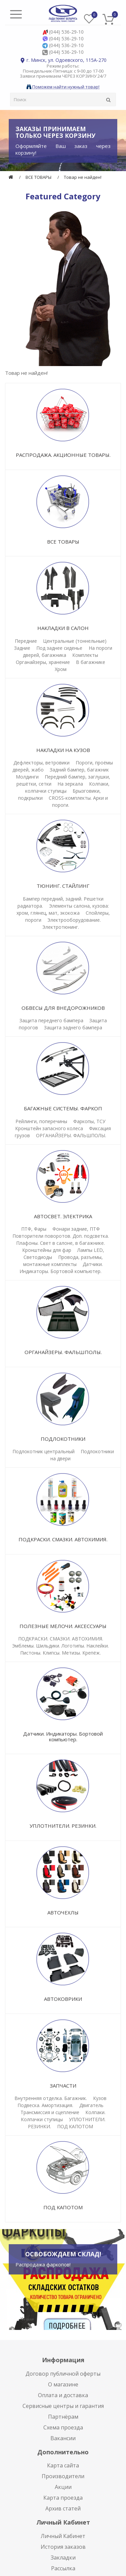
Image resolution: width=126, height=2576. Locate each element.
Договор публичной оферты (63, 2373)
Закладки (63, 2557)
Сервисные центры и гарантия (63, 2406)
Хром (61, 669)
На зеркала (70, 784)
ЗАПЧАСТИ (63, 2085)
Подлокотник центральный (43, 1451)
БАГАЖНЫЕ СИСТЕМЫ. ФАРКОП (63, 1108)
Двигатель (91, 2105)
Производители (63, 2476)
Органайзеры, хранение (43, 662)
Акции (63, 2487)
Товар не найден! (82, 177)
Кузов (100, 2098)
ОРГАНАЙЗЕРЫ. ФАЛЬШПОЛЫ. (71, 1135)
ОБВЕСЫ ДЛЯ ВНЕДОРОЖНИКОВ (63, 1007)
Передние (26, 641)
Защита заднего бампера (73, 1027)
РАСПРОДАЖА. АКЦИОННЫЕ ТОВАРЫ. (63, 454)
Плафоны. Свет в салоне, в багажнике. (60, 1243)
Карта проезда (63, 2497)
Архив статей (63, 2508)
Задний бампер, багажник (79, 769)
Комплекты (85, 655)
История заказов (63, 2546)
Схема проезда (63, 2427)
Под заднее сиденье (60, 648)
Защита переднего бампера (51, 1020)
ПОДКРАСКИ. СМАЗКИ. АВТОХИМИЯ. (63, 1539)
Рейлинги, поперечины (41, 1121)
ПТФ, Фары (33, 1229)
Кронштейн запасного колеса (49, 1128)
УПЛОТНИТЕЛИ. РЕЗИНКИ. (63, 1825)
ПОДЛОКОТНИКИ (63, 1438)
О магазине (63, 2384)
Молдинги (27, 777)
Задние (22, 648)
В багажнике (90, 662)
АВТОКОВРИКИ (63, 1998)
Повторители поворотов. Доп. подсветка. (60, 1236)
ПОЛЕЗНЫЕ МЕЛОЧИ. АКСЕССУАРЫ (63, 1626)
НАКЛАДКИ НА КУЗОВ (63, 750)
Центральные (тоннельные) (75, 641)
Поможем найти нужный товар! (63, 87)
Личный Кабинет (63, 2536)
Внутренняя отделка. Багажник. (50, 2098)
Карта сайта (63, 2465)
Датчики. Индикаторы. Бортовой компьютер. (63, 1736)
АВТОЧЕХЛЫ (63, 1912)
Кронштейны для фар (46, 1250)
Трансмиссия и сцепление (49, 2112)
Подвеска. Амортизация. (45, 2105)
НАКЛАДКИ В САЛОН (63, 628)
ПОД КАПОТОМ (75, 2126)
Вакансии (63, 2438)
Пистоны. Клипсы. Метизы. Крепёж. (60, 1653)
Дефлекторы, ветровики (41, 762)
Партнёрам (63, 2416)
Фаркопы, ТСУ (89, 1121)
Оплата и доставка (63, 2395)
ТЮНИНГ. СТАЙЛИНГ (63, 885)
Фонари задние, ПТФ (76, 1229)
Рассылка (63, 2568)
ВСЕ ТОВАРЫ (38, 177)
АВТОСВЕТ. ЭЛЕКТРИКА (63, 1216)
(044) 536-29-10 (66, 32)
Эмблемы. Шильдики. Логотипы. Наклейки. (60, 1645)
